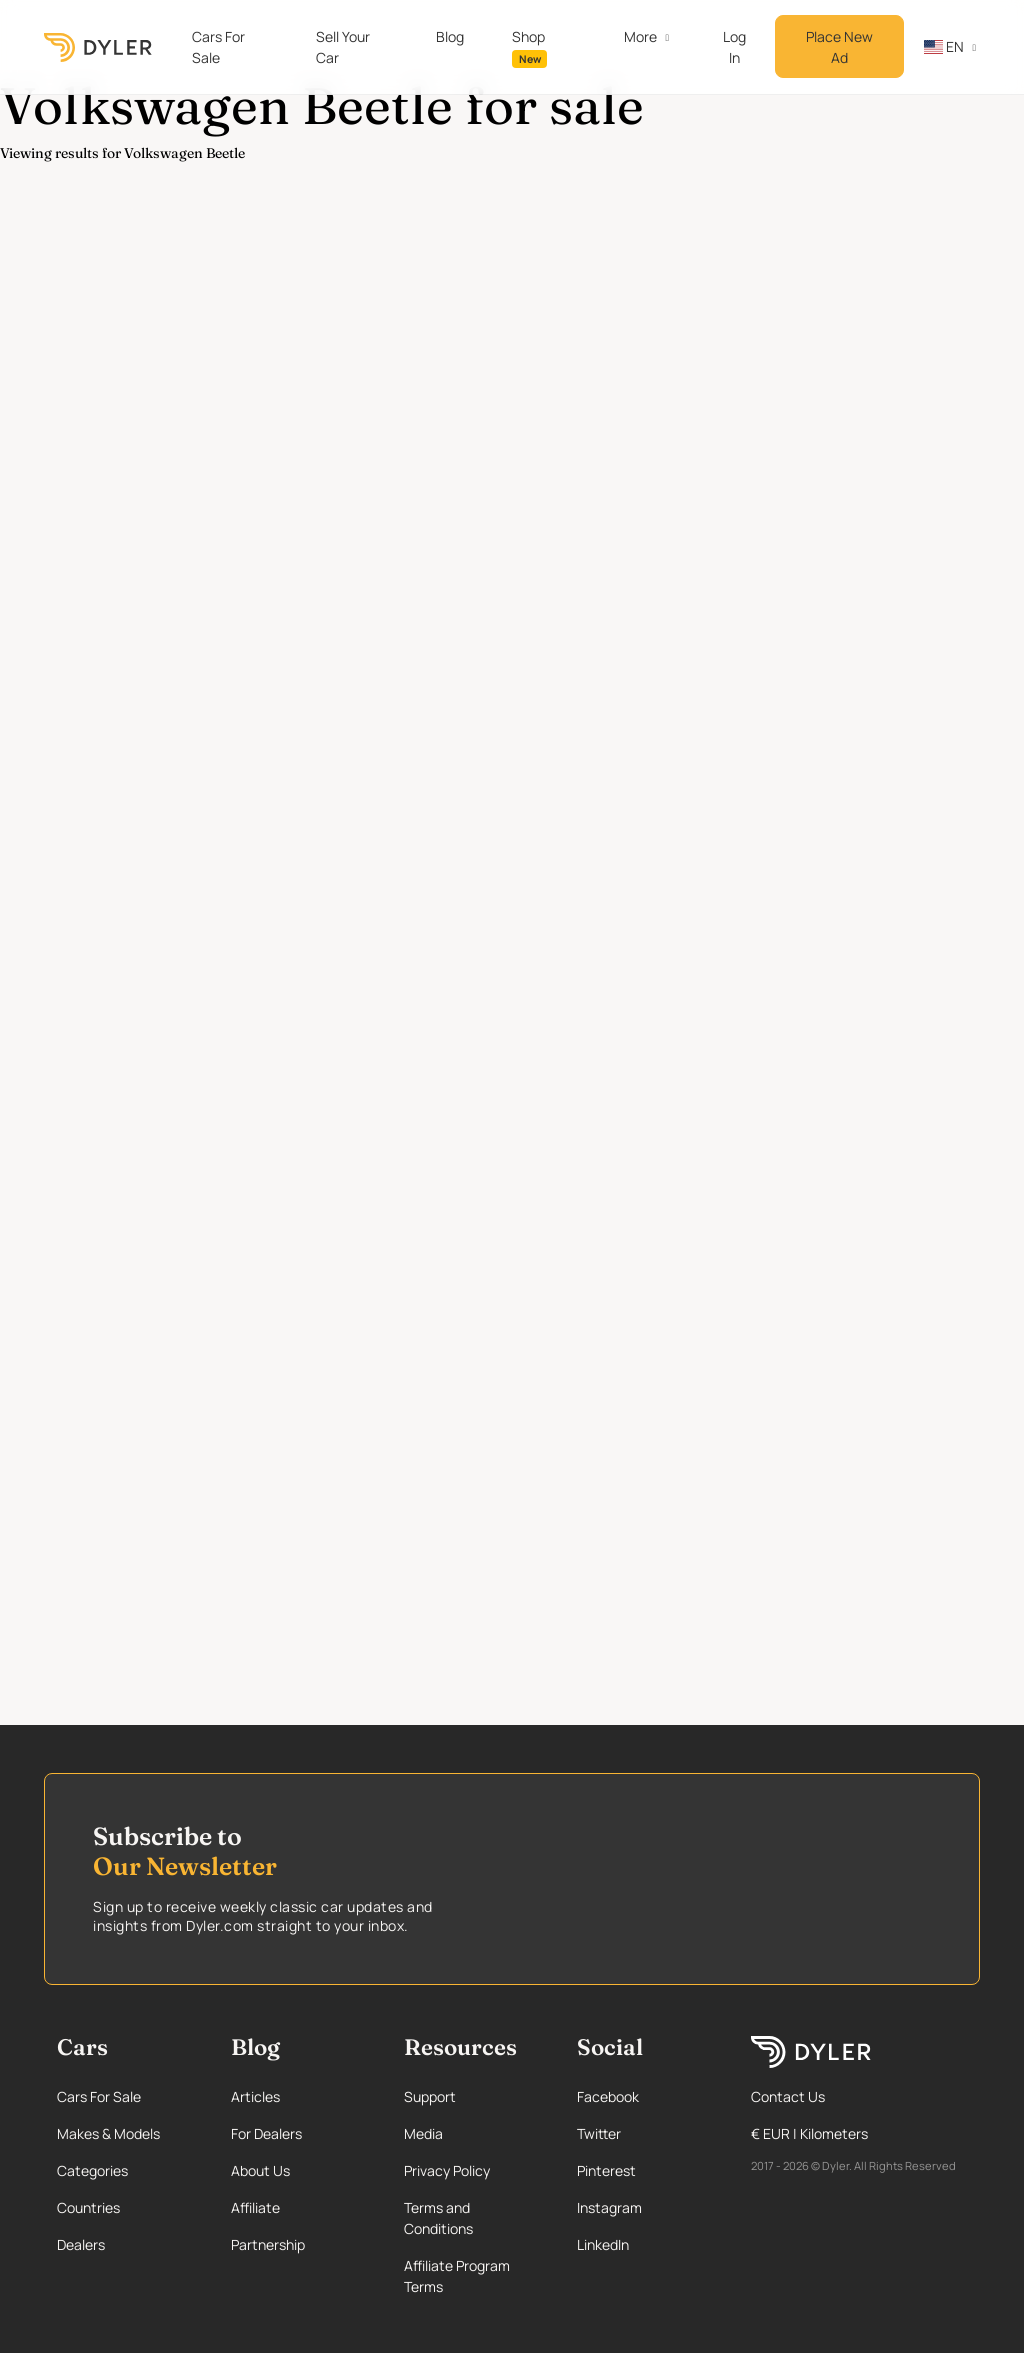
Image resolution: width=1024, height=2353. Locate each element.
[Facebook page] (645, 2096)
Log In (734, 47)
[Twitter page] (645, 2133)
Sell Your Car (343, 47)
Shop (530, 47)
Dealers (81, 2244)
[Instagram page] (645, 2207)
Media (423, 2133)
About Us (260, 2170)
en (944, 46)
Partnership (268, 2244)
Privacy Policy (447, 2170)
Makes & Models (108, 2133)
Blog (450, 36)
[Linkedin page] (645, 2244)
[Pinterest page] (645, 2170)
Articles (255, 2096)
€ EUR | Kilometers (809, 2133)
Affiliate (255, 2207)
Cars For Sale (218, 47)
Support (430, 2096)
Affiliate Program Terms (457, 2276)
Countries (88, 2207)
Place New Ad (839, 47)
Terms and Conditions (438, 2218)
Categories (92, 2170)
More (640, 36)
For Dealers (266, 2133)
